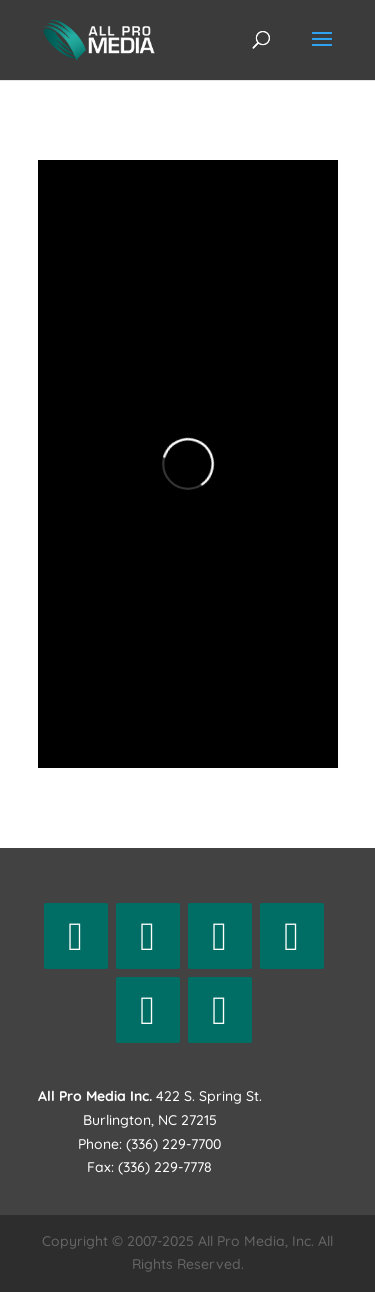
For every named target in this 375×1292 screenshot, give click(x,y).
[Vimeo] (220, 1010)
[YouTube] (148, 1010)
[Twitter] (148, 936)
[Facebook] (76, 936)
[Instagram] (220, 936)
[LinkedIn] (292, 936)
